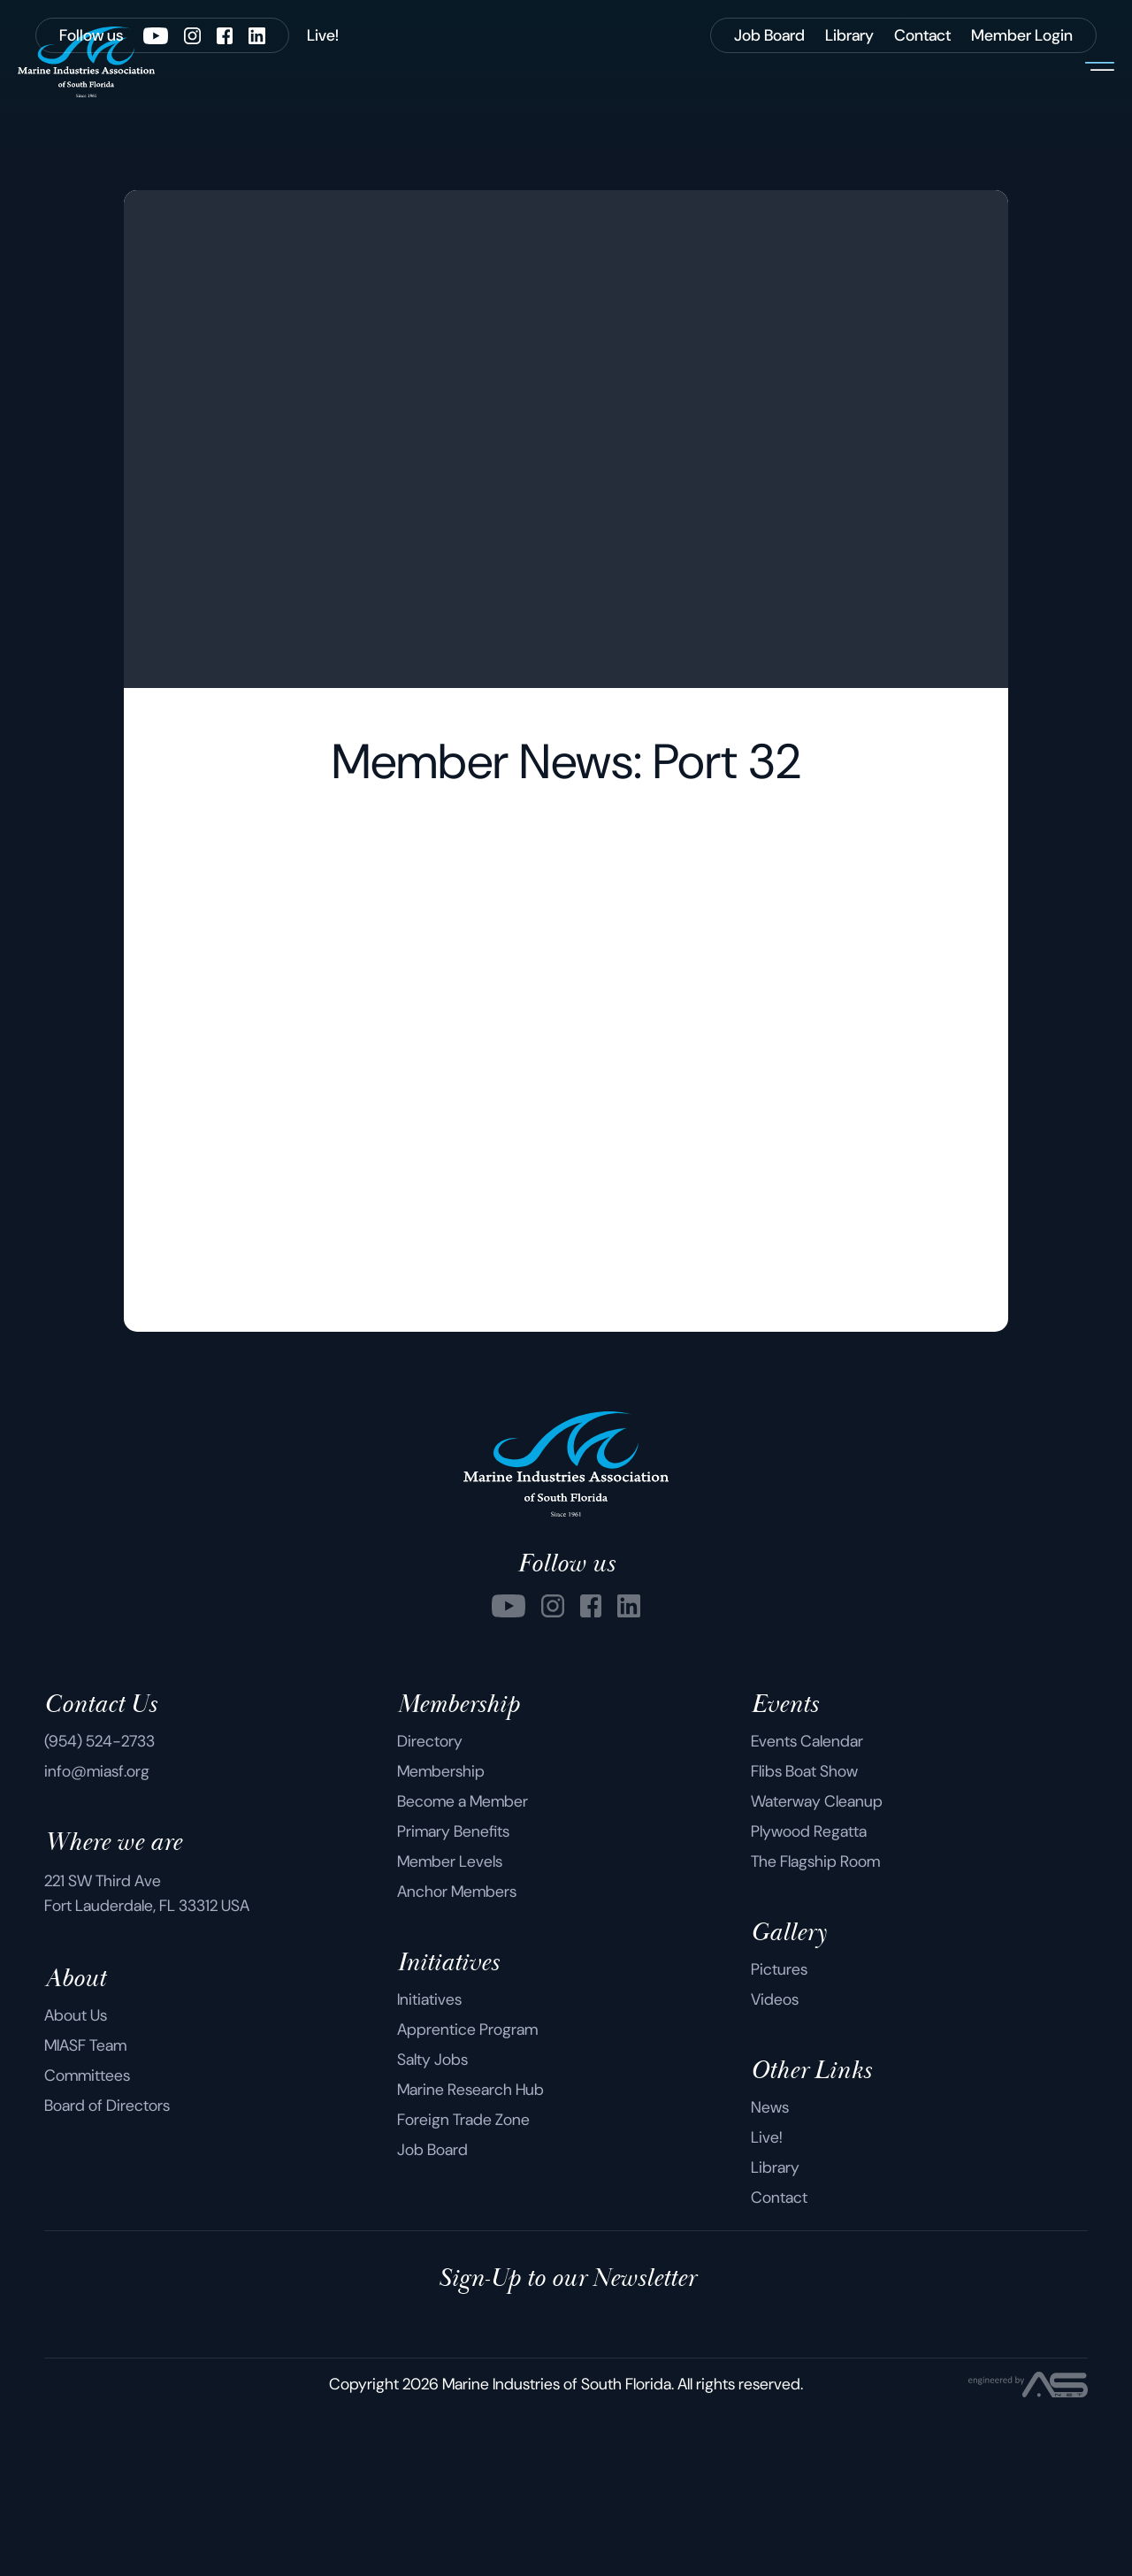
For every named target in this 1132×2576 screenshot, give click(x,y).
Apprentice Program (467, 2195)
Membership (441, 1937)
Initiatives (429, 2165)
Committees (87, 2241)
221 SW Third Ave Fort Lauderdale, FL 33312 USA (146, 2060)
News (770, 2273)
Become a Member (462, 1967)
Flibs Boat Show (804, 1937)
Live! (767, 2303)
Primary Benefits (453, 1997)
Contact (779, 2363)
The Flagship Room (815, 2027)
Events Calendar (807, 1907)
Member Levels (449, 2027)
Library (775, 2333)
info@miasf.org (96, 1937)
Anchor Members (456, 2057)
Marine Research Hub (470, 2255)
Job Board (432, 2316)
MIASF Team (85, 2211)
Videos (775, 2165)
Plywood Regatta (809, 1997)
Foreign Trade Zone (463, 2286)
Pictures (779, 2135)
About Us (75, 2181)
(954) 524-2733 (99, 1907)
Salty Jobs (432, 2225)
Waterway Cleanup (817, 1967)
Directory (430, 1907)
